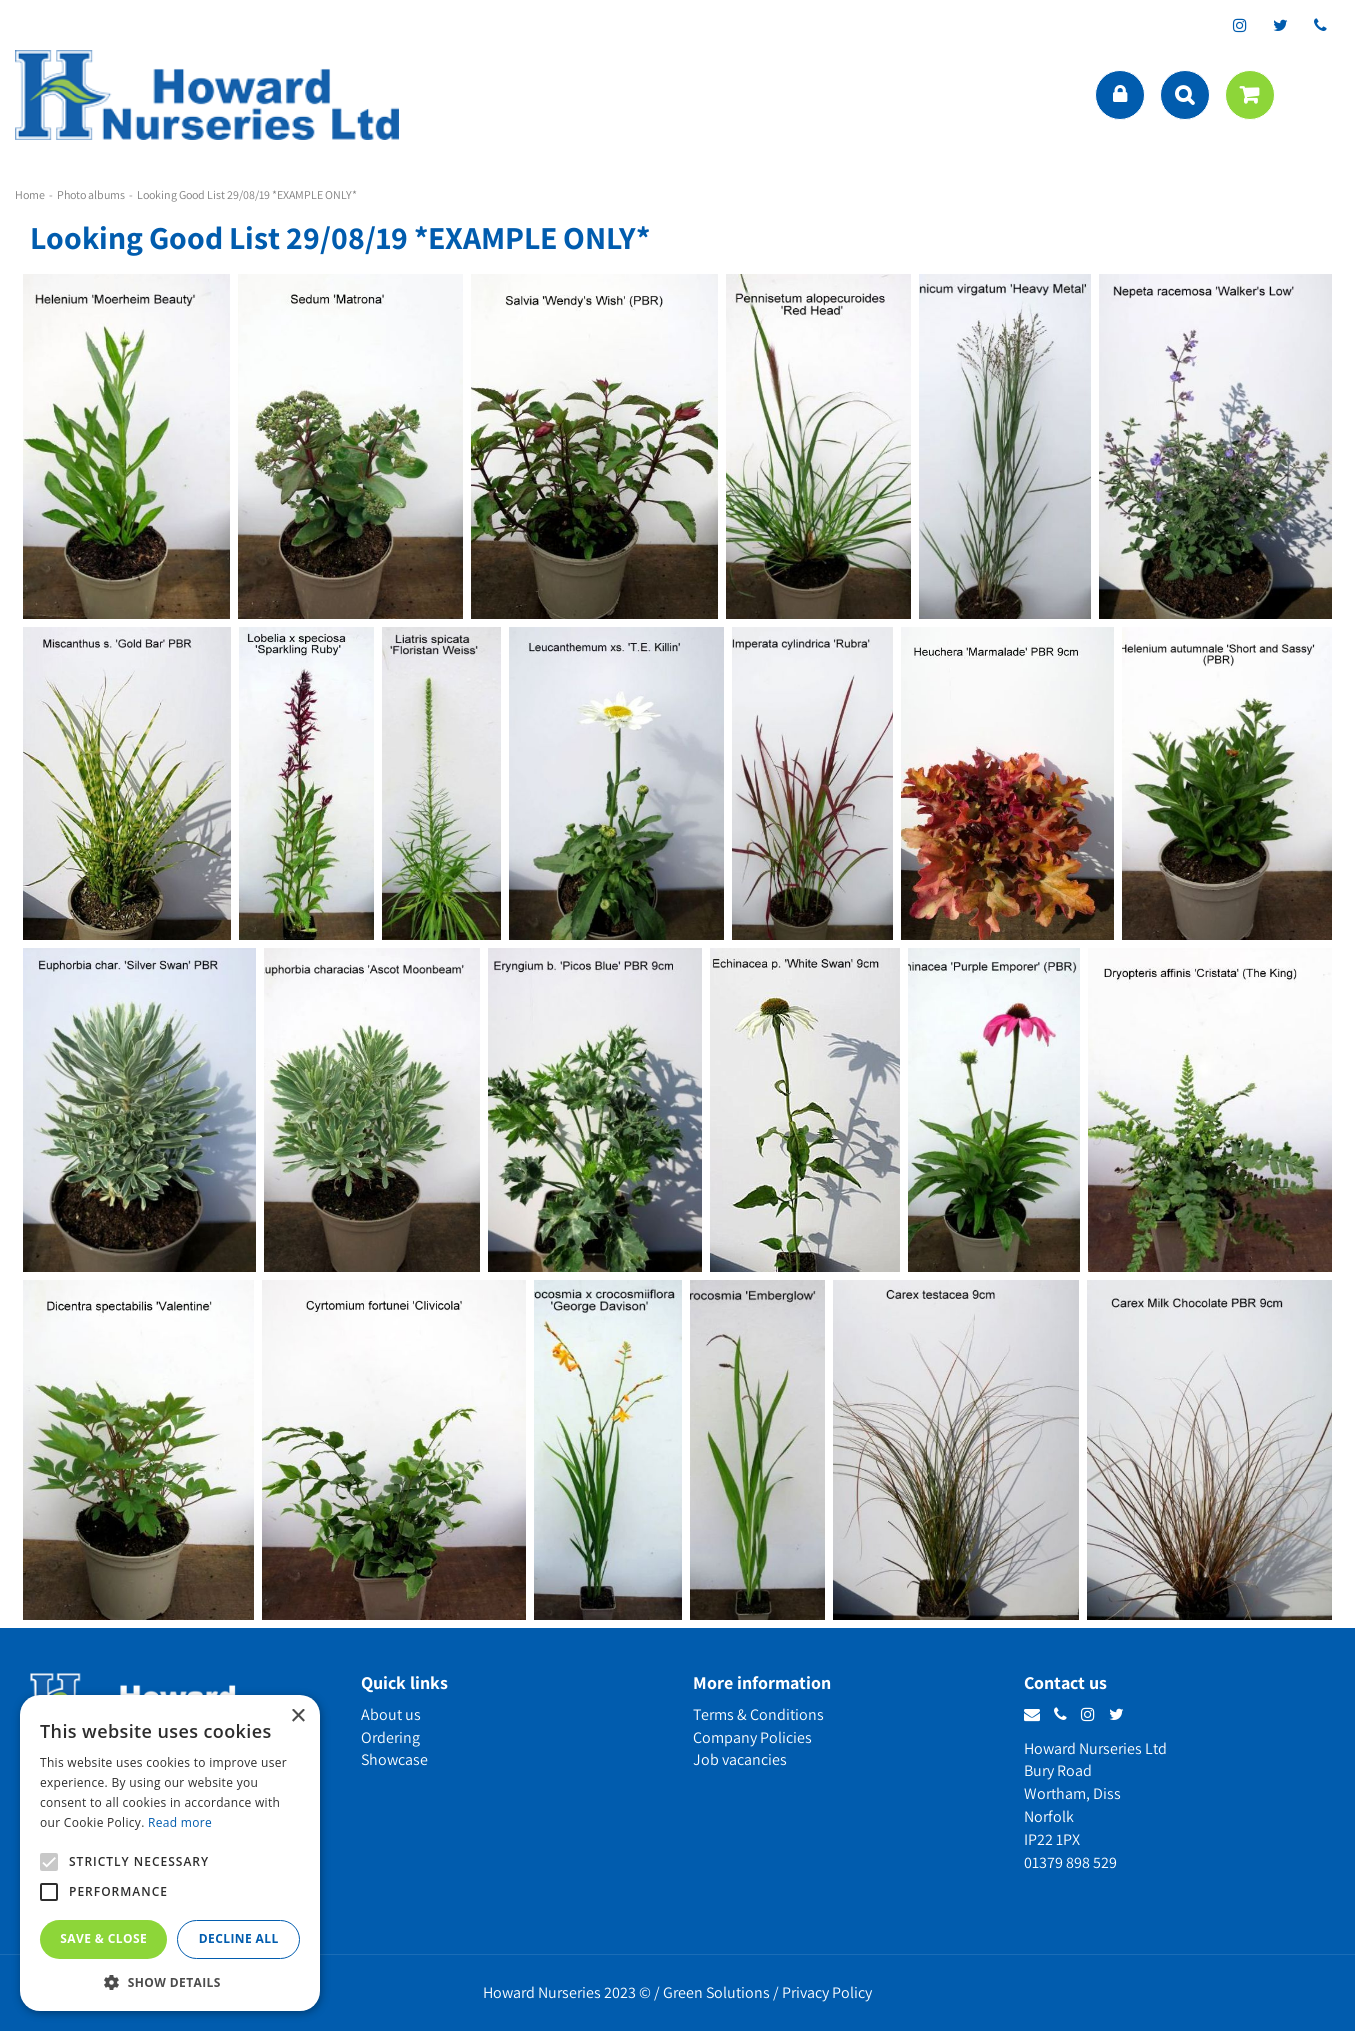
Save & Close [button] (103, 1938)
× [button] (297, 1716)
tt (1280, 25)
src (1185, 95)
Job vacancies (740, 1759)
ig (1240, 25)
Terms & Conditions (758, 1714)
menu (1320, 95)
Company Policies (752, 1737)
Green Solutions (716, 1992)
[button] (170, 1981)
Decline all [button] (239, 1938)
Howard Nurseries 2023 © (567, 1992)
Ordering (390, 1737)
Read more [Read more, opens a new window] (180, 1822)
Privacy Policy (827, 1992)
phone (1320, 25)
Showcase (394, 1759)
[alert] (170, 1853)
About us (391, 1714)
